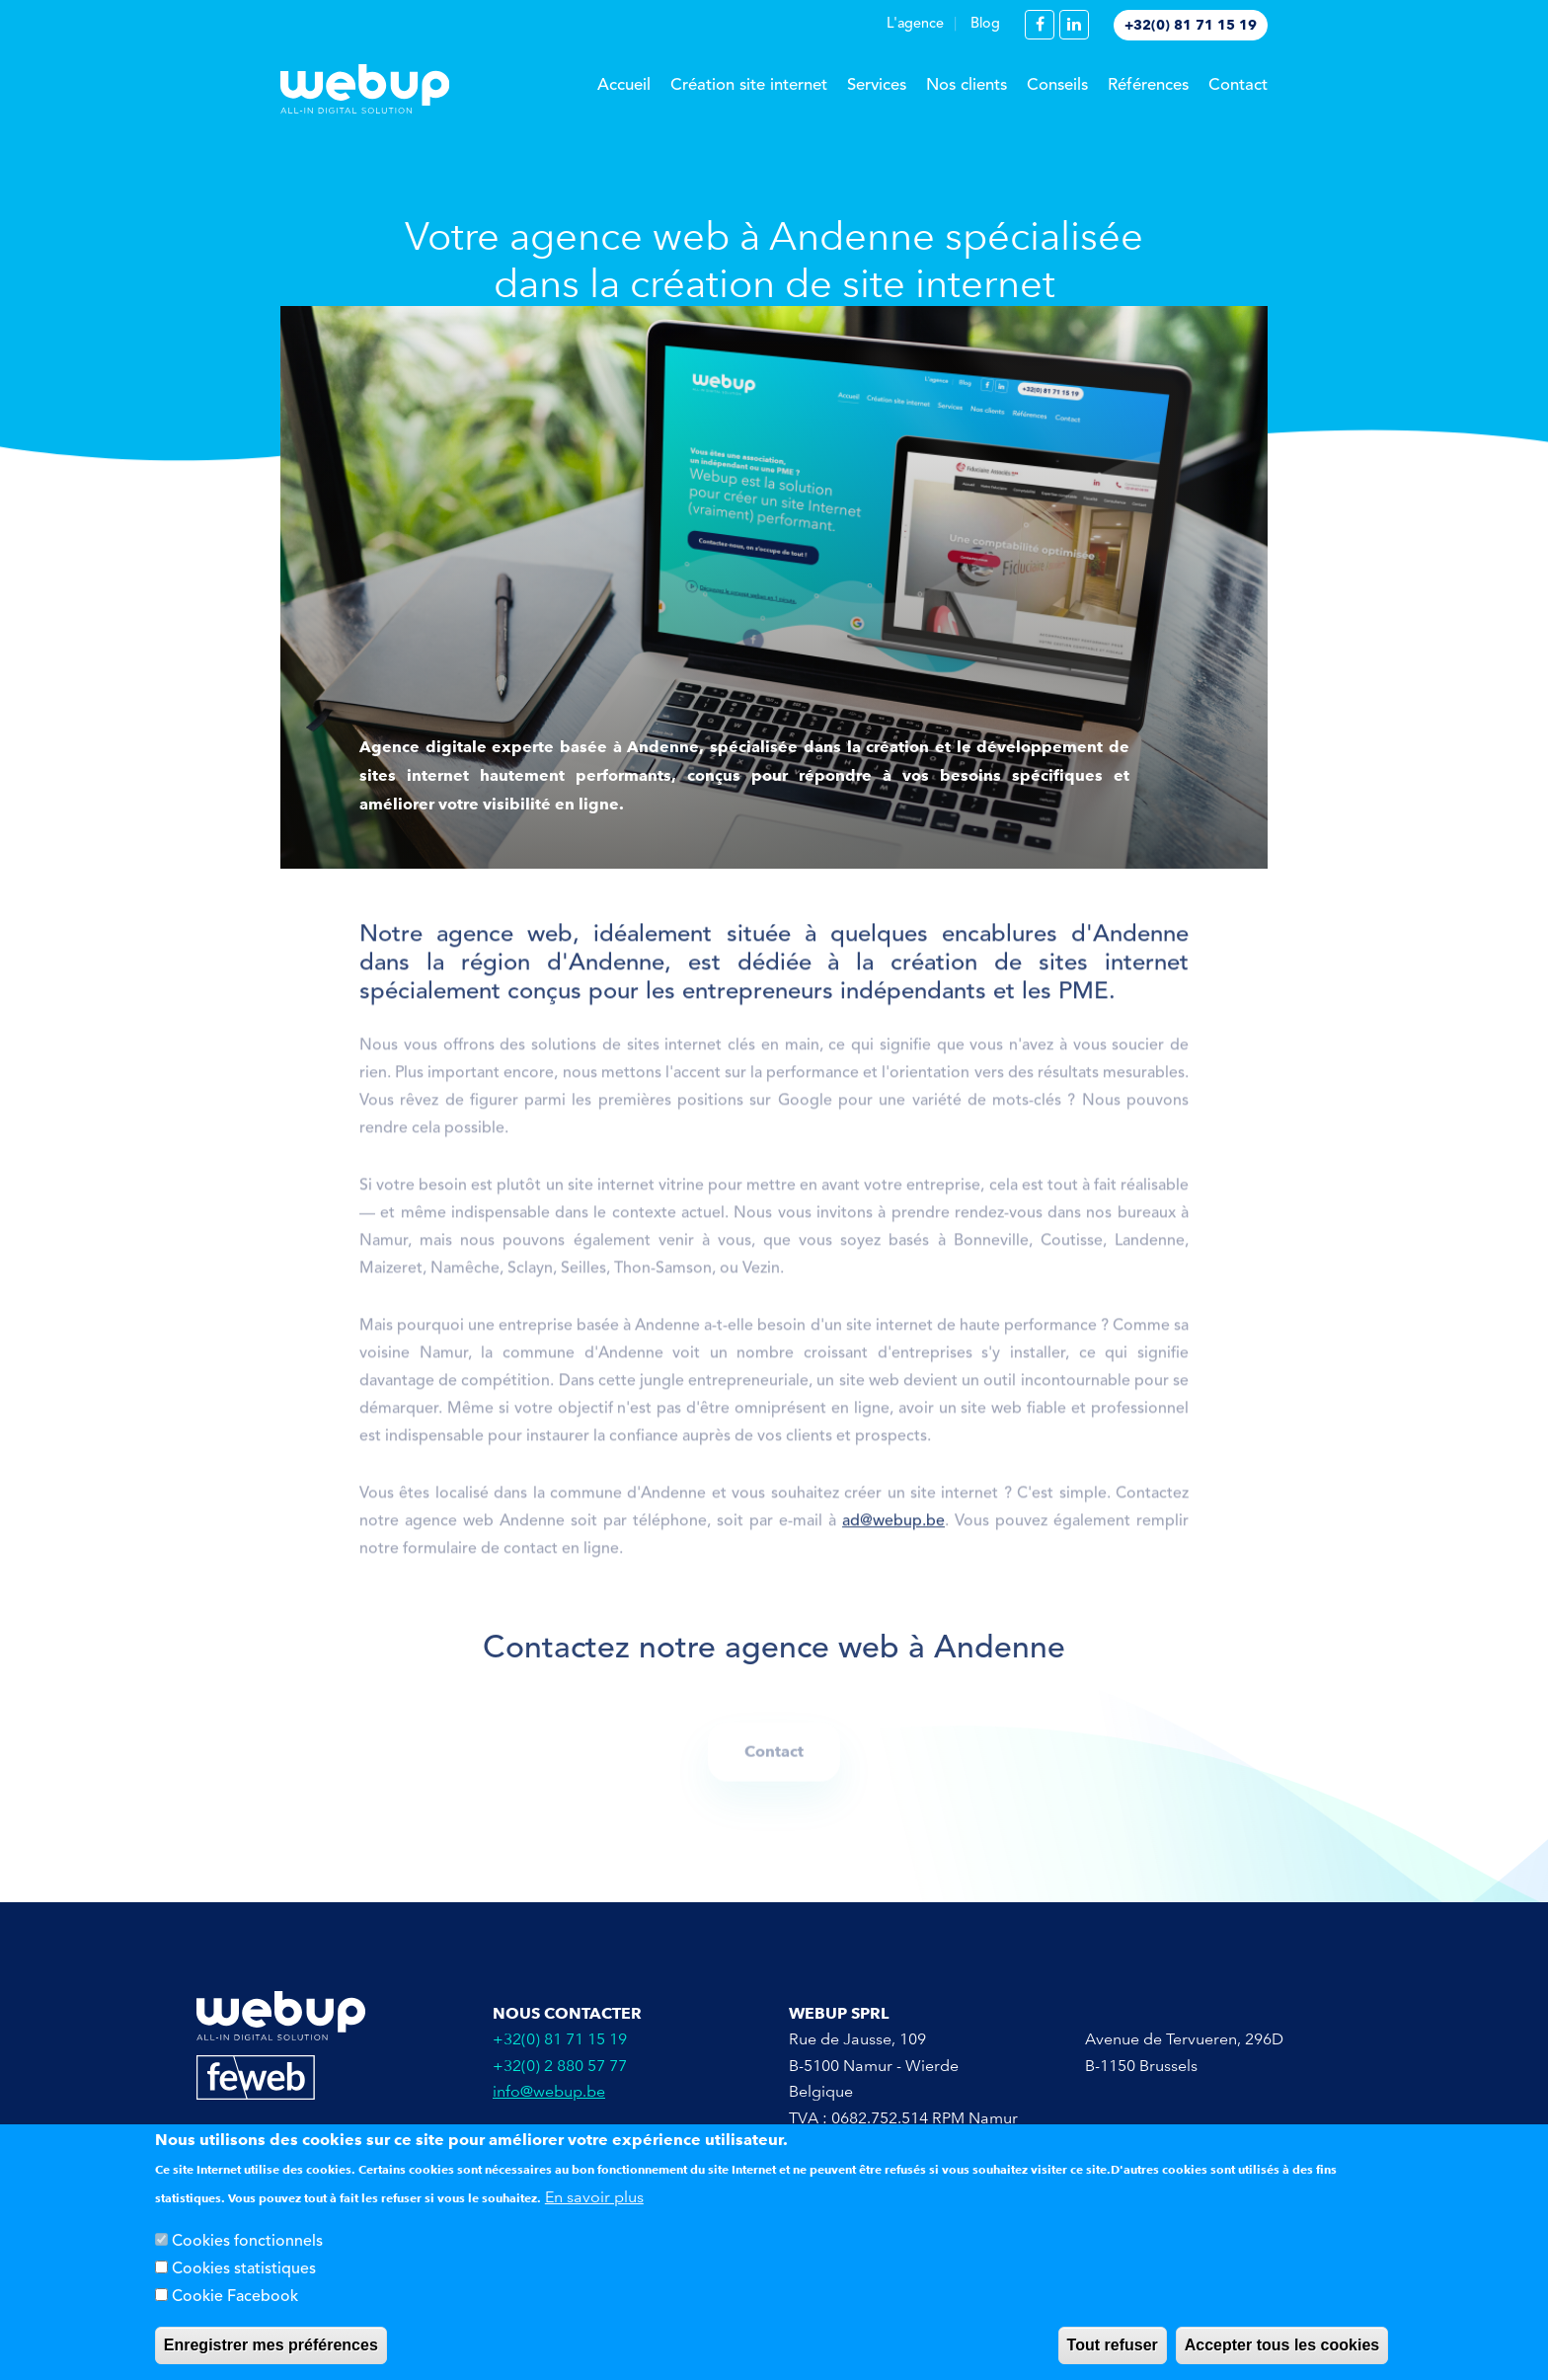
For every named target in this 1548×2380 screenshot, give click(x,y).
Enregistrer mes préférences (271, 2345)
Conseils (1057, 85)
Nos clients (966, 85)
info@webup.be (549, 2091)
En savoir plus (594, 2197)
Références (1148, 85)
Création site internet (748, 85)
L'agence (915, 24)
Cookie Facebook (235, 2297)
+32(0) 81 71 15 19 (1190, 25)
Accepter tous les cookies (1282, 2345)
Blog (985, 24)
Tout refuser (1112, 2345)
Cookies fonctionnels (247, 2242)
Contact (1238, 85)
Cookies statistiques (244, 2269)
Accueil (624, 85)
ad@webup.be (893, 1528)
